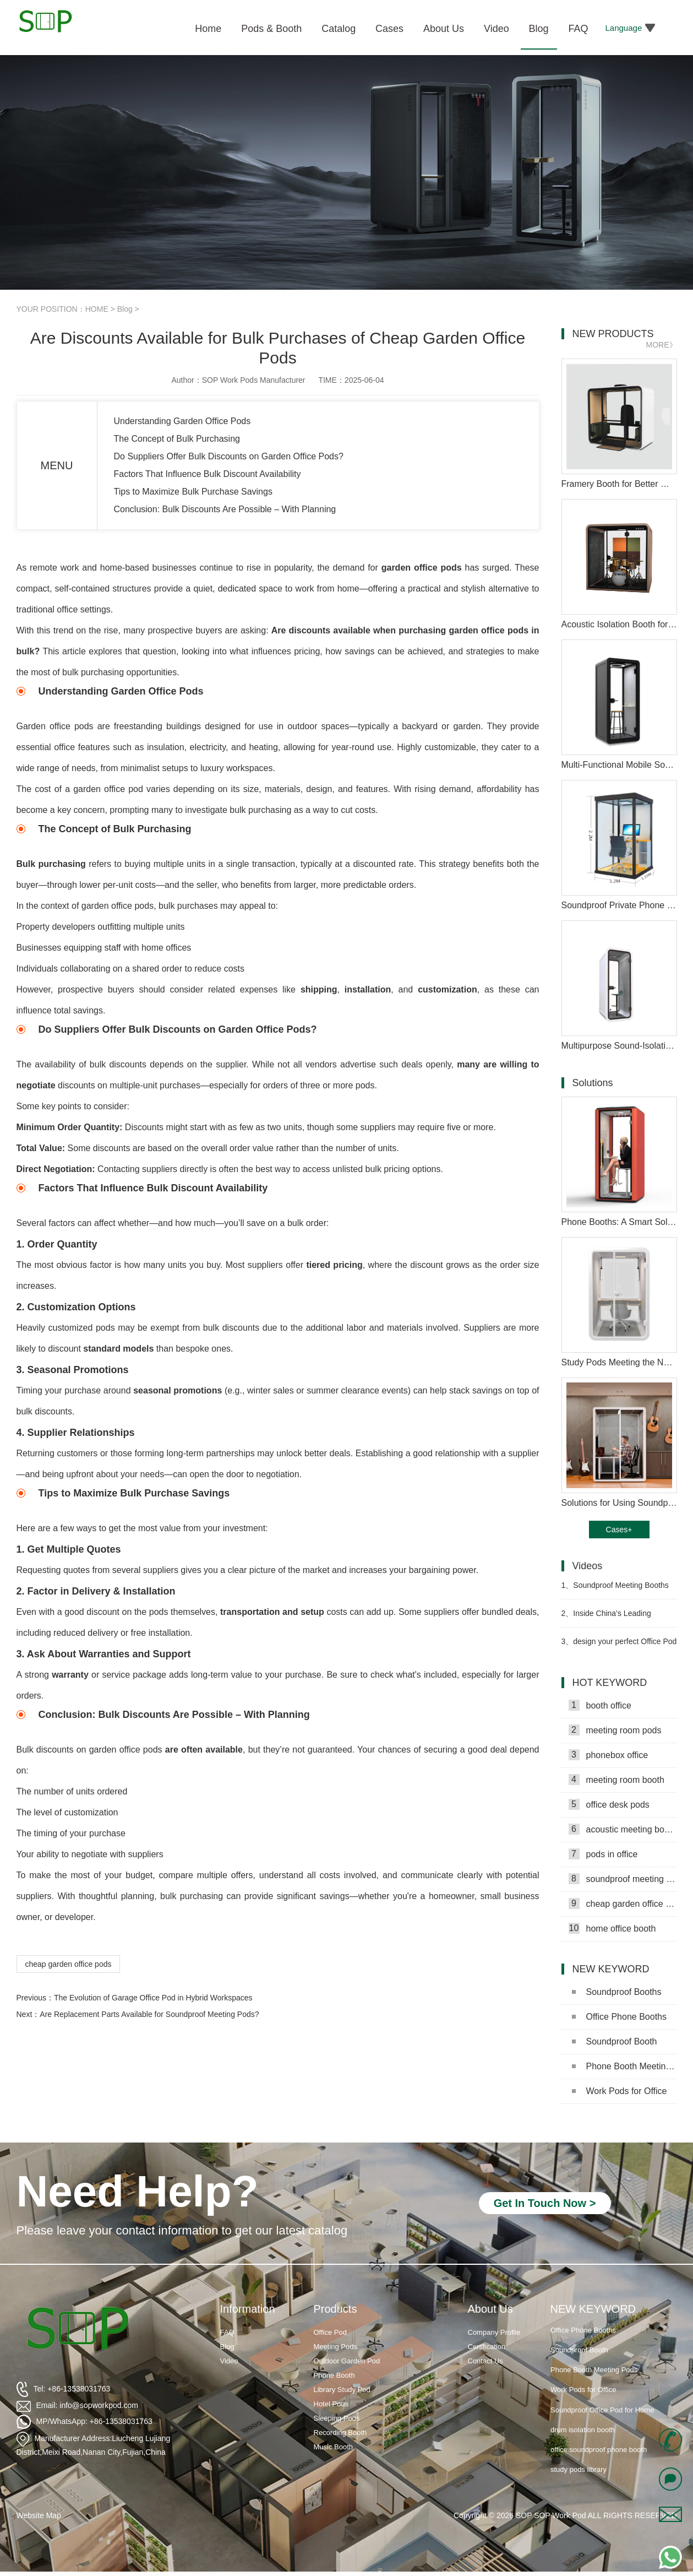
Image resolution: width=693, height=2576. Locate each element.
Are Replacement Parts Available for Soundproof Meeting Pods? (149, 2014)
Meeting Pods (336, 2346)
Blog (125, 309)
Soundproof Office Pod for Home (602, 2429)
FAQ (227, 2332)
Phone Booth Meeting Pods (624, 2066)
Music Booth (333, 2447)
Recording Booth (340, 2432)
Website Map (39, 2515)
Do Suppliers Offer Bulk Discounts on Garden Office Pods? (228, 456)
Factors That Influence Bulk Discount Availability (207, 474)
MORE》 (661, 344)
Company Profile (494, 2332)
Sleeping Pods (337, 2418)
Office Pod (330, 2332)
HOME (96, 309)
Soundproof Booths (617, 1992)
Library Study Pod (342, 2389)
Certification (487, 2346)
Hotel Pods (331, 2404)
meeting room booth (616, 1779)
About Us (490, 2309)
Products (335, 2309)
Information (247, 2309)
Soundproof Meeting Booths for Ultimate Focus (615, 1590)
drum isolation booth (582, 2449)
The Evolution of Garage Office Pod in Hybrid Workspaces (153, 1997)
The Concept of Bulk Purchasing (177, 438)
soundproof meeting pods (623, 1878)
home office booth (612, 1928)
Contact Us (485, 2361)
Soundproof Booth (614, 2041)
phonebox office (608, 1754)
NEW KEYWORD (593, 2309)
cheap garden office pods (68, 1964)
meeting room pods (615, 1730)
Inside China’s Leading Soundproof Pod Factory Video (614, 1618)
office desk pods (609, 1804)
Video (229, 2361)
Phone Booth (334, 2375)
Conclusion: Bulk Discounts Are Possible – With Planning (225, 509)
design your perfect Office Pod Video (619, 1646)
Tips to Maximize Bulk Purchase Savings (193, 491)
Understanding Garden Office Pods (182, 421)
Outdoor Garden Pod (347, 2361)
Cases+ (619, 1529)
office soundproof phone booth (598, 2469)
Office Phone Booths (619, 2016)
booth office (600, 1705)
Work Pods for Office (619, 2091)
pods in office (603, 1853)
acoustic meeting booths (623, 1829)
